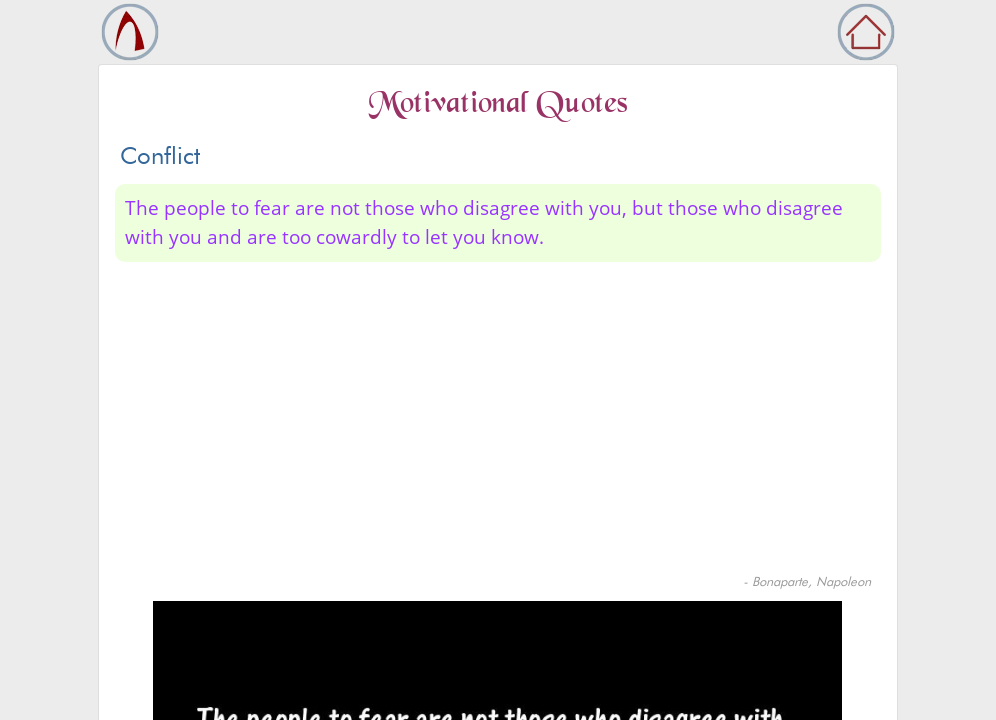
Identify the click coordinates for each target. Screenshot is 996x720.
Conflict (160, 155)
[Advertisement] (498, 422)
